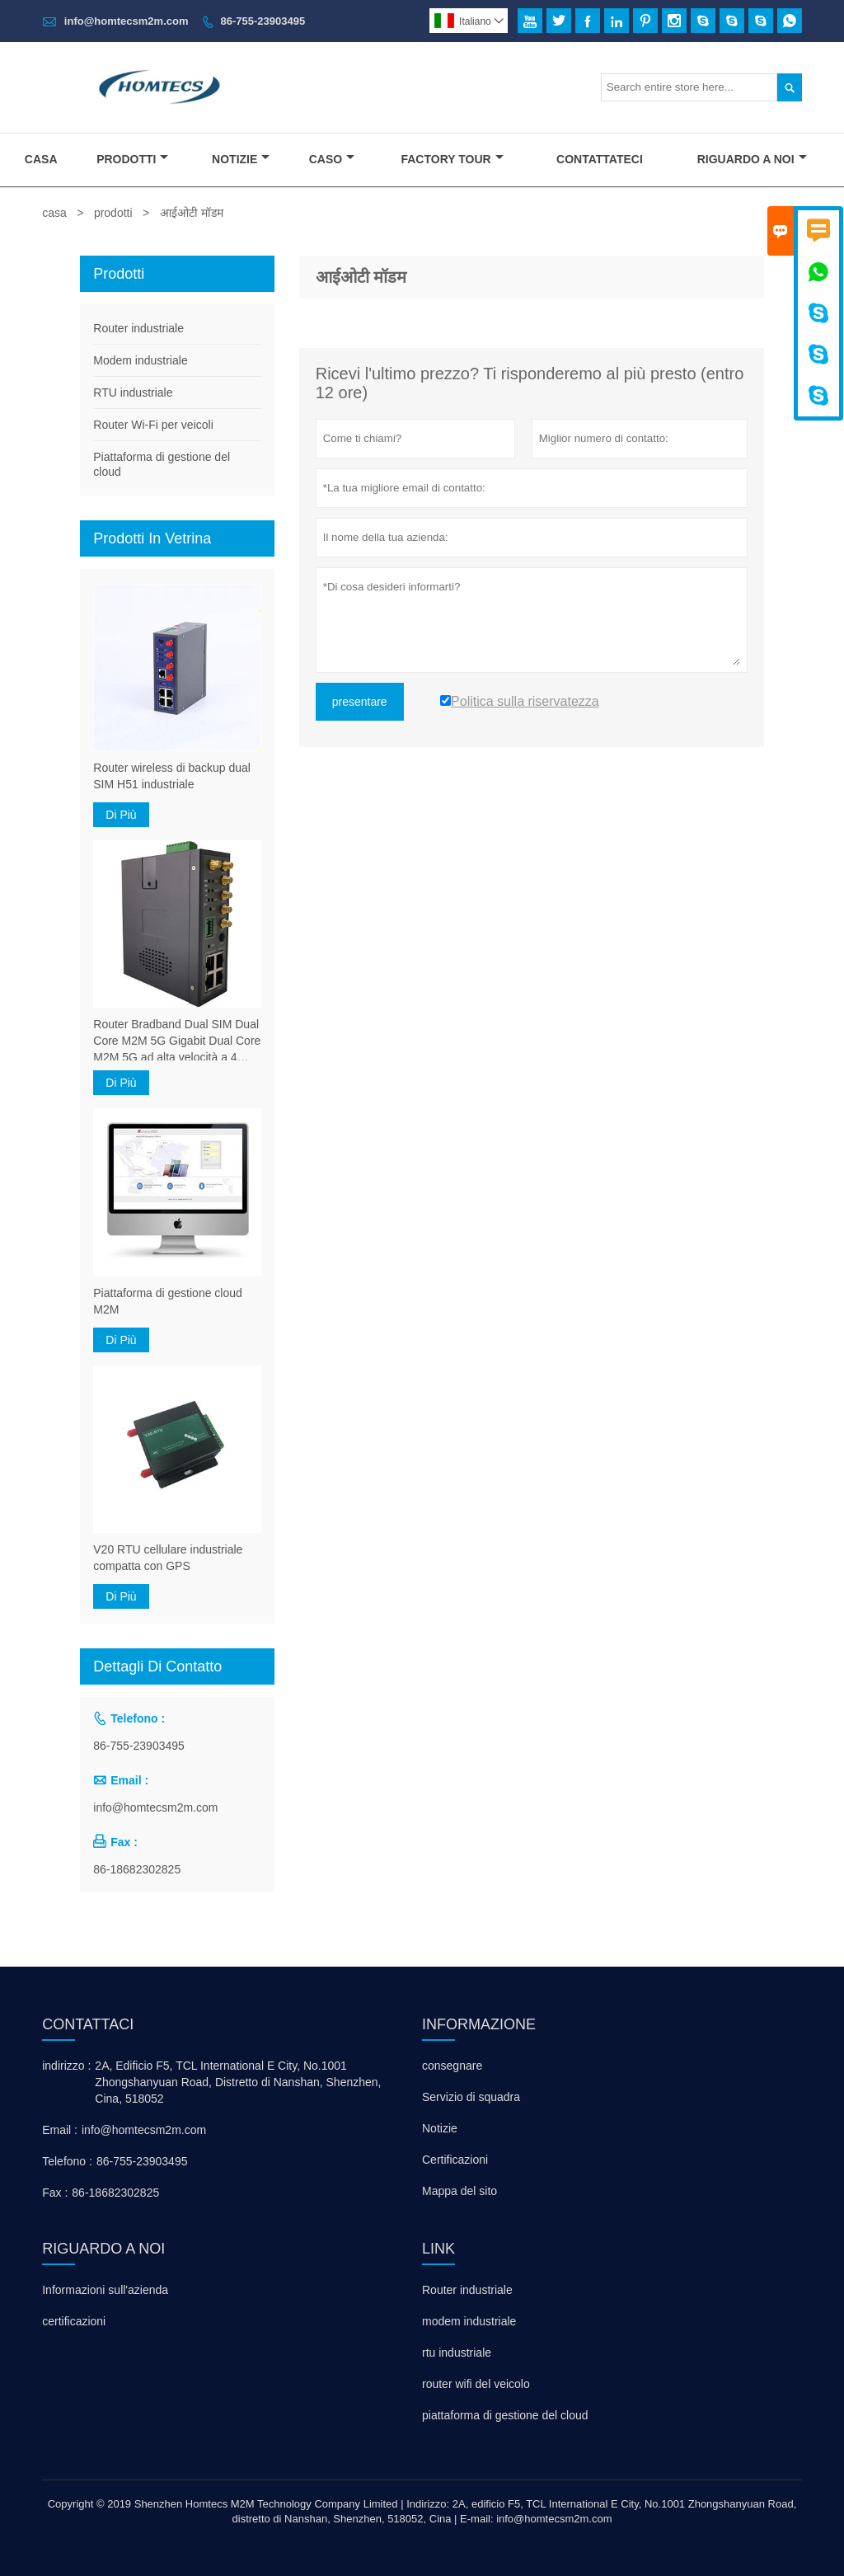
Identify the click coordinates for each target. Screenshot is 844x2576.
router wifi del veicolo (476, 2383)
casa (54, 212)
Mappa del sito (459, 2191)
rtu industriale (456, 2352)
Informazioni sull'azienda (105, 2289)
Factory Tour (452, 159)
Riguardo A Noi (752, 159)
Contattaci (88, 2024)
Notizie (241, 159)
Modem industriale (140, 360)
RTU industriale (132, 392)
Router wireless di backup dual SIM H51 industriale (172, 776)
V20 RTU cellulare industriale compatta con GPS (167, 1557)
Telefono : (67, 2161)
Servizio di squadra (471, 2097)
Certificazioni (455, 2159)
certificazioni (74, 2321)
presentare (359, 701)
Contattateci (599, 159)
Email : (59, 2129)
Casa (41, 159)
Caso (331, 159)
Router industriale (138, 328)
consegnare (452, 2065)
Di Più (121, 814)
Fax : (55, 2192)
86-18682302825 (137, 1869)
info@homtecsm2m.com (126, 21)
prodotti (113, 212)
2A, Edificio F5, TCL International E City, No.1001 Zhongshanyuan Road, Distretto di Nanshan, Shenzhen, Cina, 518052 (238, 2082)
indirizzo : (66, 2065)
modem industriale (469, 2321)
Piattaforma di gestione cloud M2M (167, 1301)
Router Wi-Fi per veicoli (153, 424)
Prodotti (132, 159)
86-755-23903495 (263, 21)
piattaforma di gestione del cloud (505, 2415)
